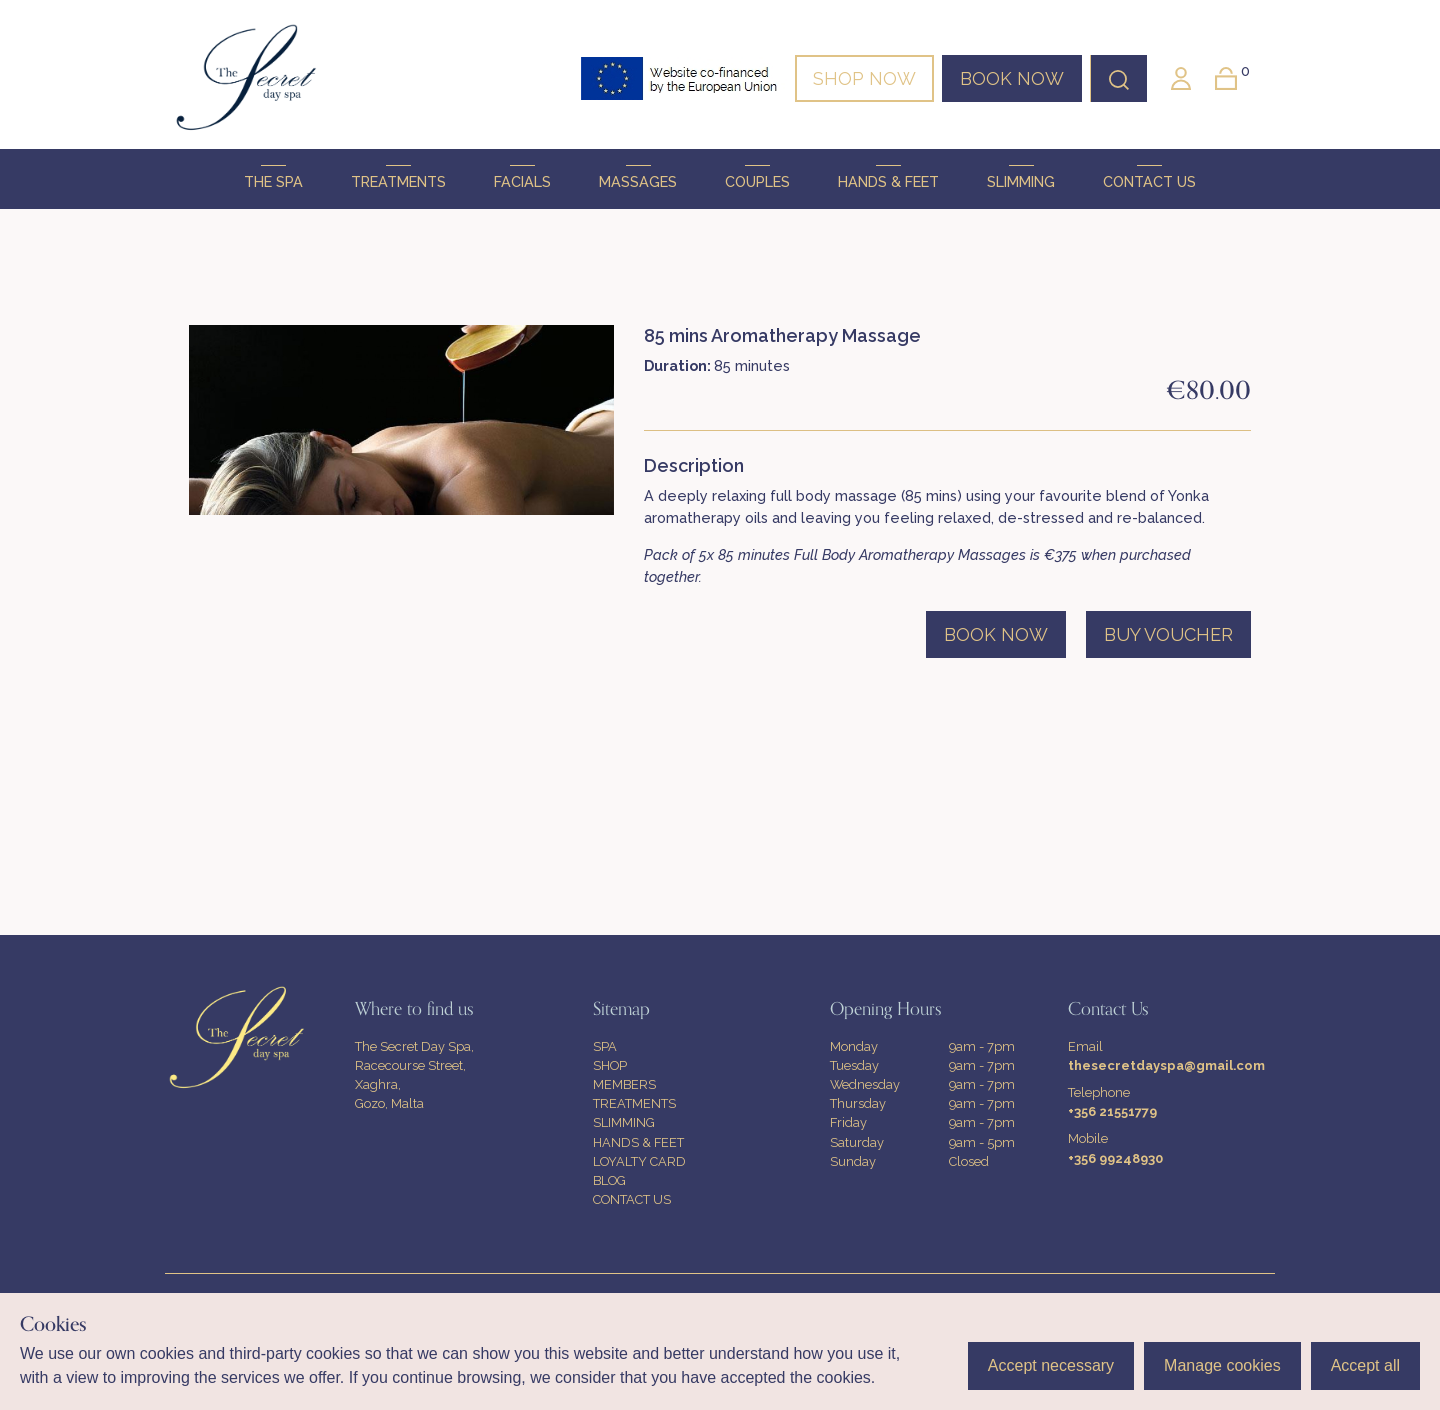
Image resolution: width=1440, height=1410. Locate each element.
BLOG (609, 1180)
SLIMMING (1021, 177)
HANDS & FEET (888, 177)
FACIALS (522, 177)
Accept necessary (1051, 1365)
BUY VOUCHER (1168, 634)
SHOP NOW (864, 78)
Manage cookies (1222, 1365)
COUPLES (757, 177)
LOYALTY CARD (639, 1161)
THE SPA (273, 177)
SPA (605, 1046)
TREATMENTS (398, 177)
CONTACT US (1149, 177)
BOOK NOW (1012, 78)
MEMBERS (624, 1084)
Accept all (1365, 1365)
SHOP (610, 1065)
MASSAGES (638, 177)
